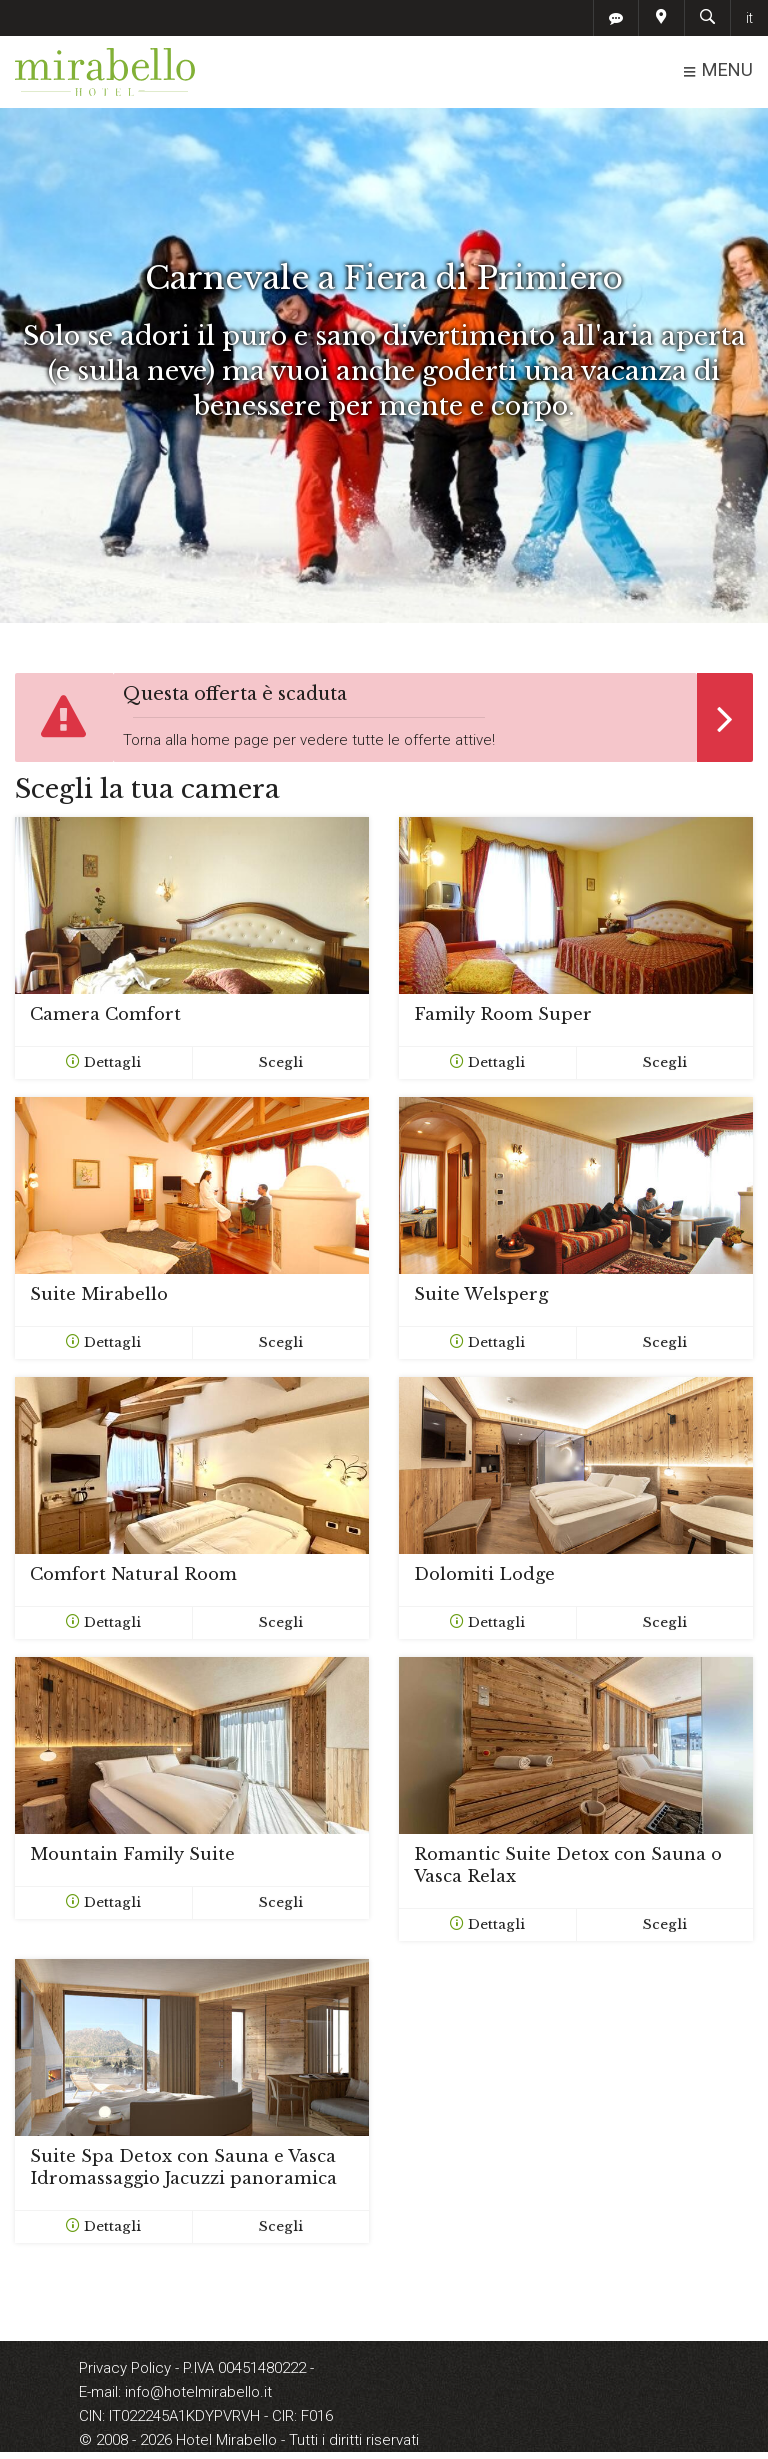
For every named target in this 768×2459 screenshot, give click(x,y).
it (749, 18)
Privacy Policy (127, 2368)
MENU (717, 70)
